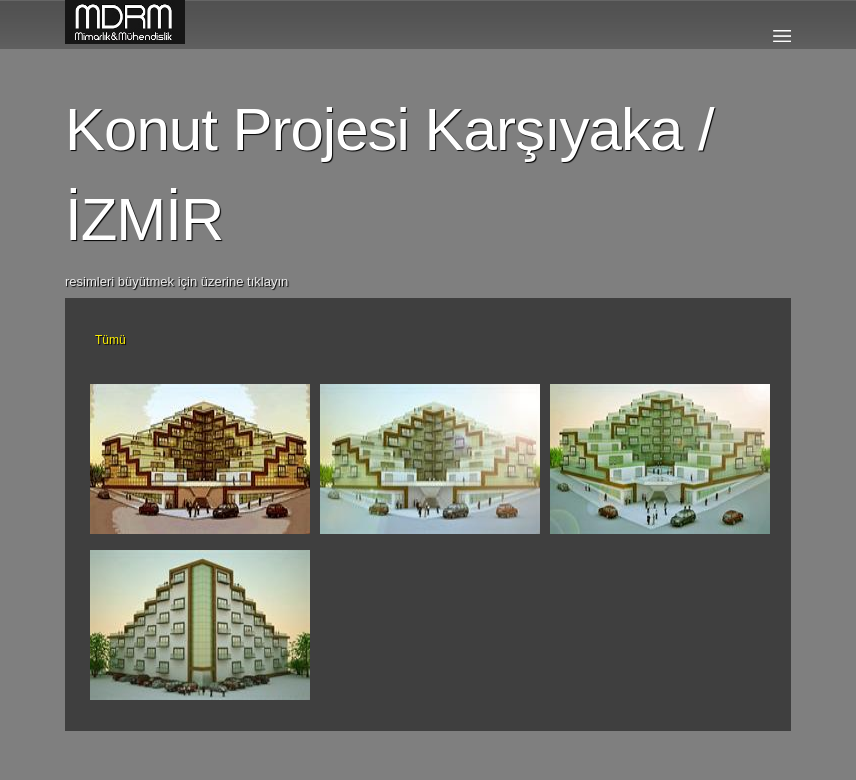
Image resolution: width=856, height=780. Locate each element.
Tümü (110, 340)
